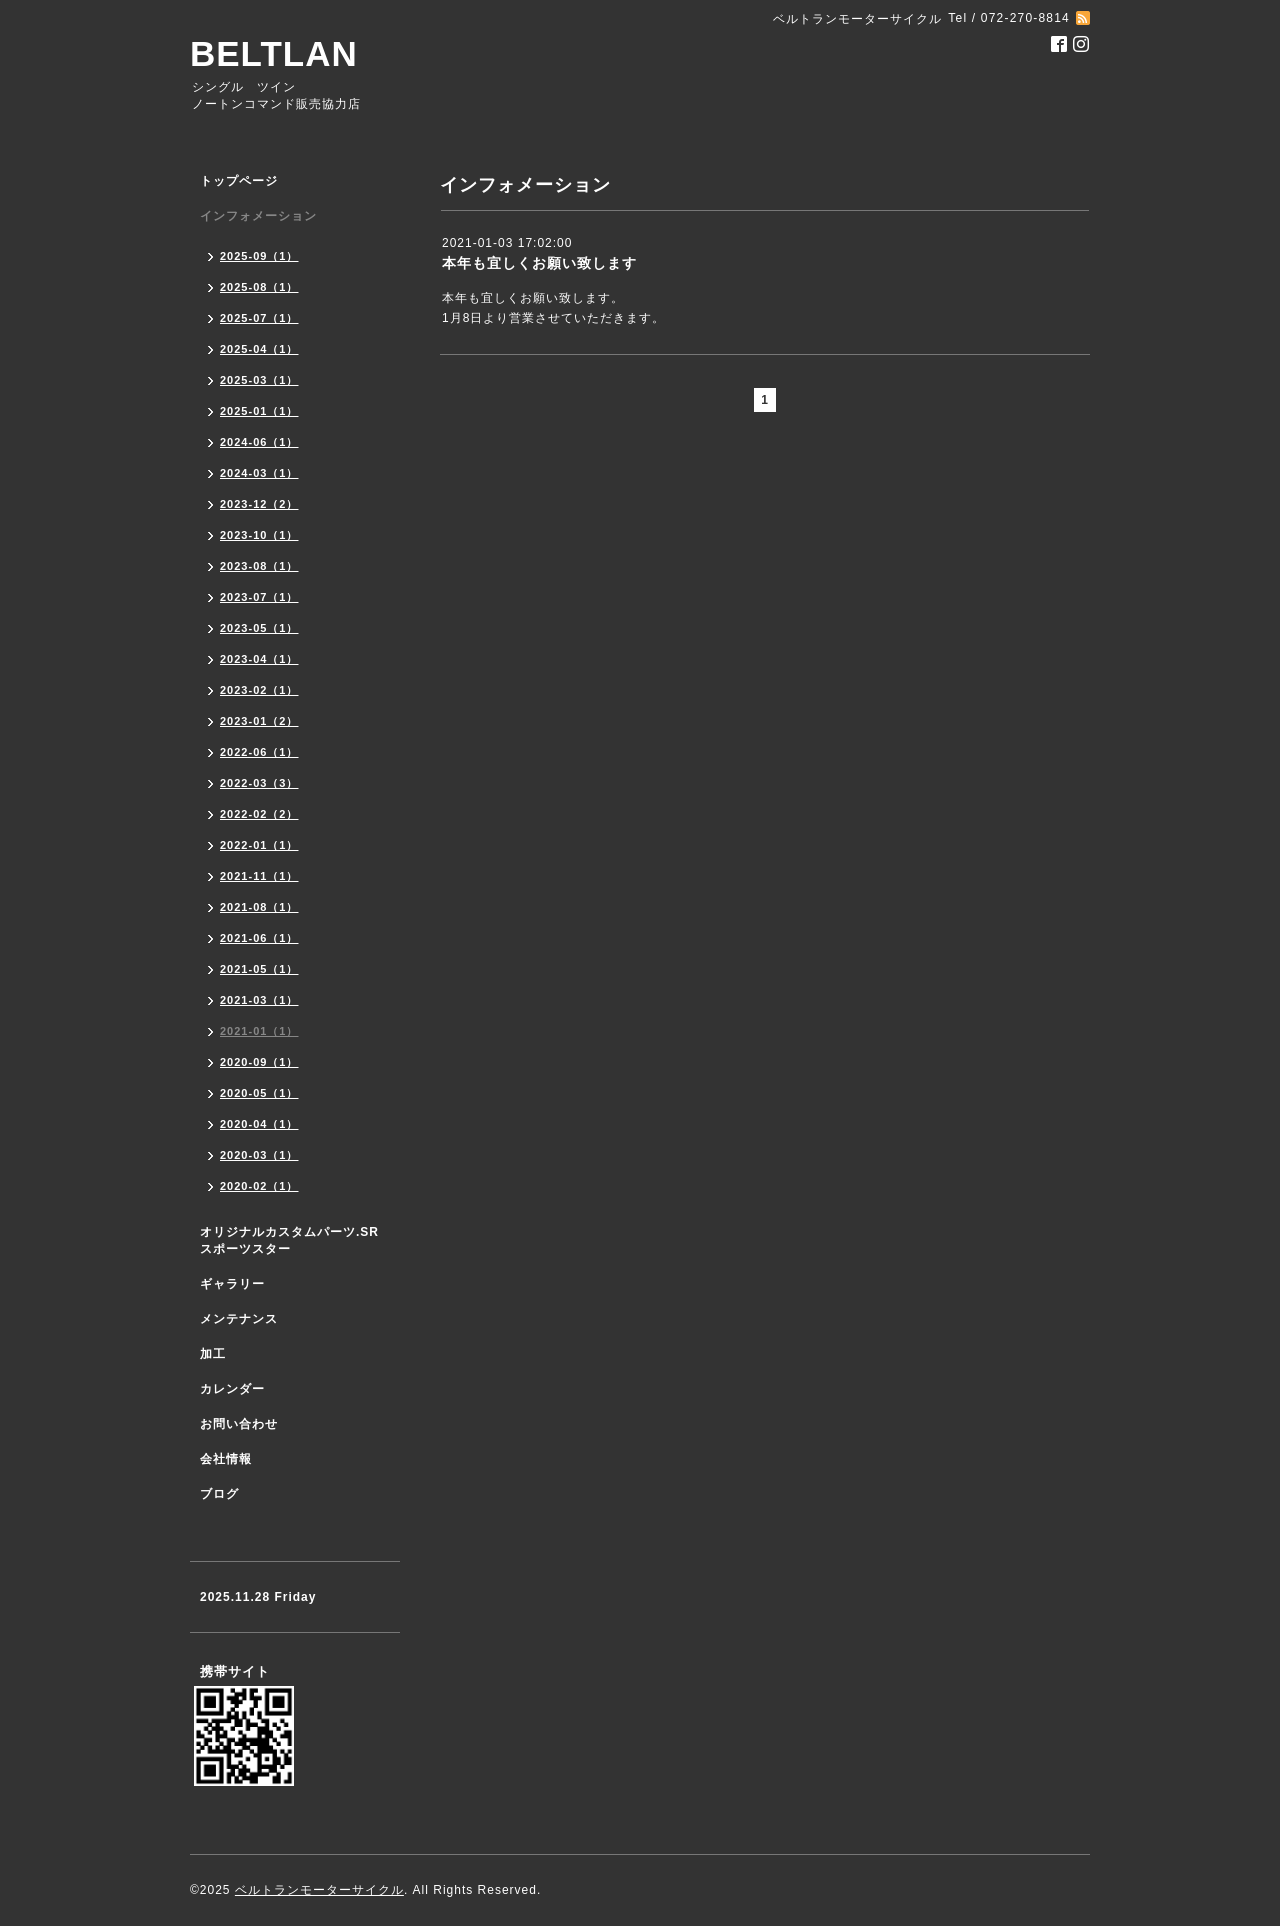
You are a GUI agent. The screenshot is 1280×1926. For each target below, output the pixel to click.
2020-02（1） (259, 1186)
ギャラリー (232, 1284)
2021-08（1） (259, 907)
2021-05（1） (259, 969)
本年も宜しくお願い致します (539, 263)
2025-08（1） (259, 287)
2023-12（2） (259, 504)
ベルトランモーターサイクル (319, 1890)
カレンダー (232, 1389)
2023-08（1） (259, 566)
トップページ (239, 181)
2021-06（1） (259, 938)
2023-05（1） (259, 628)
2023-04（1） (259, 659)
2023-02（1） (259, 690)
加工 (213, 1354)
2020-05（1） (259, 1093)
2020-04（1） (259, 1124)
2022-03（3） (259, 783)
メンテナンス (239, 1319)
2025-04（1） (259, 349)
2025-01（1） (259, 411)
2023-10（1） (259, 535)
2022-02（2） (259, 814)
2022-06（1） (259, 752)
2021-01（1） (259, 1031)
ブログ (219, 1494)
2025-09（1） (259, 256)
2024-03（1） (259, 473)
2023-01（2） (259, 721)
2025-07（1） (259, 318)
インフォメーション (258, 216)
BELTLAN (274, 53)
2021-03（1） (259, 1000)
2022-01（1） (259, 845)
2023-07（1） (259, 597)
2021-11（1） (259, 876)
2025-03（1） (259, 380)
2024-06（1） (259, 442)
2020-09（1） (259, 1062)
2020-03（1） (259, 1155)
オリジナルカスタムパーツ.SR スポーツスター (289, 1240)
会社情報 (226, 1459)
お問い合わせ (239, 1424)
